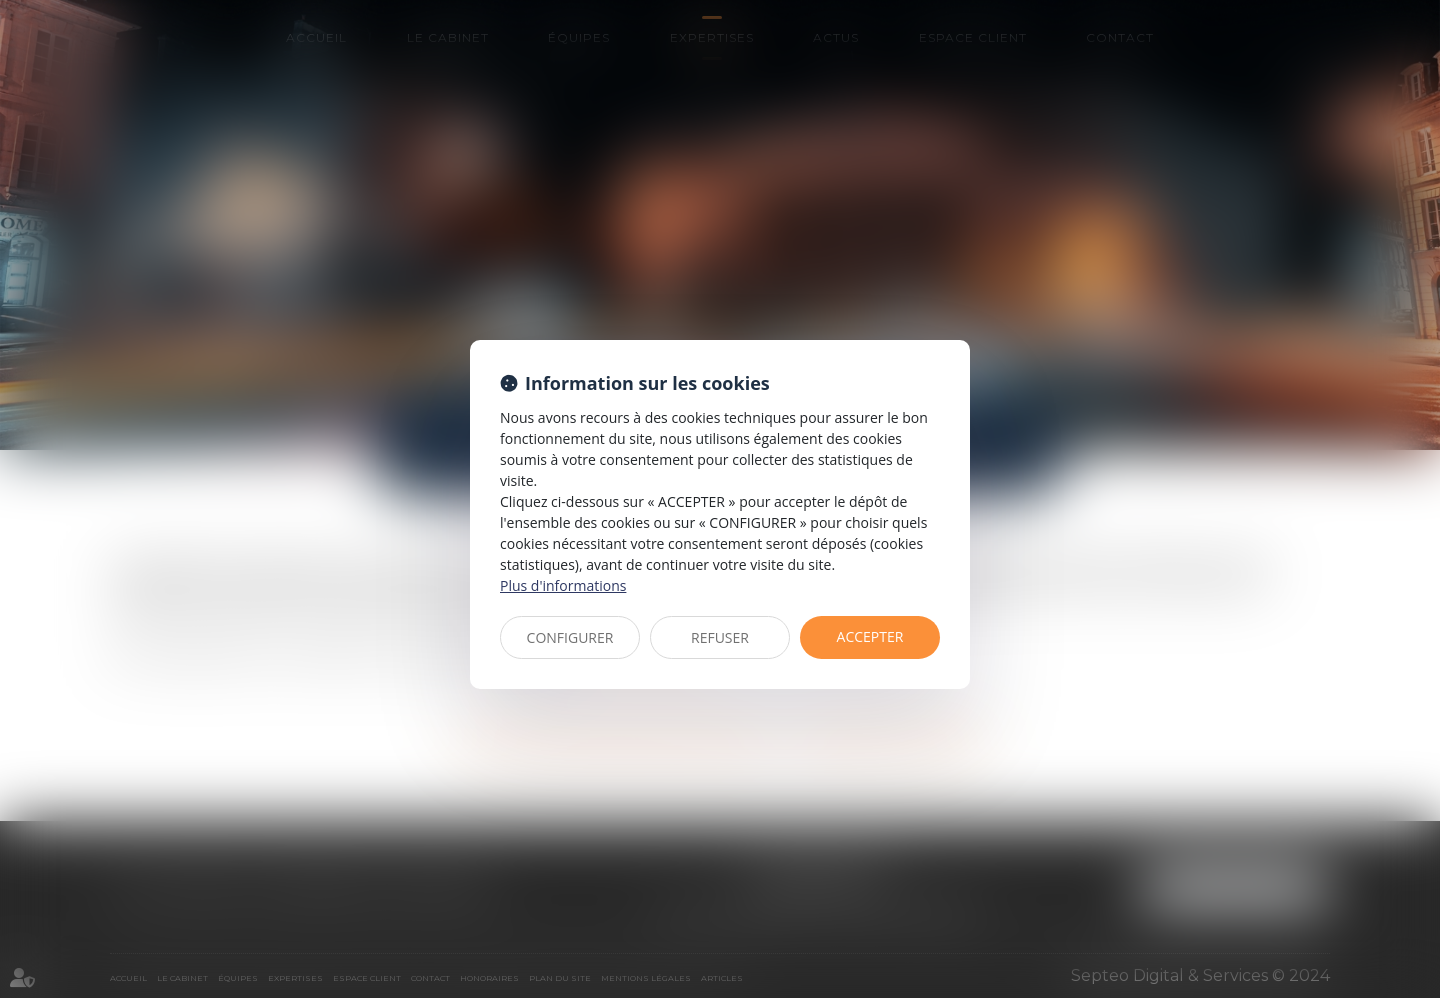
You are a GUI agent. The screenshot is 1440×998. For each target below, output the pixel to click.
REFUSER (720, 637)
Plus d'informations (563, 585)
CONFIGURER (570, 637)
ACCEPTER (870, 636)
